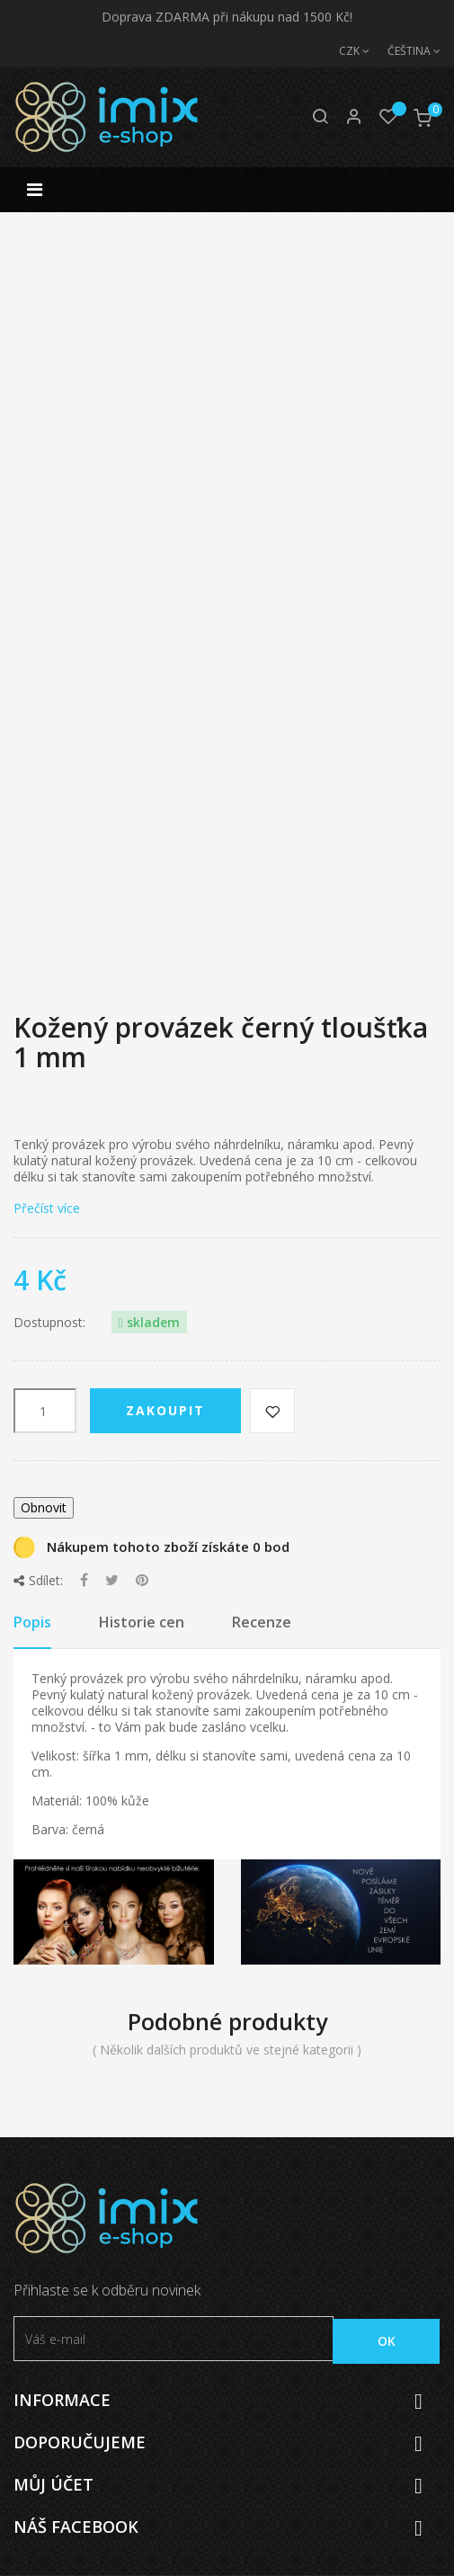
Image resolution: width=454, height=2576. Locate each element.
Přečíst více (46, 1208)
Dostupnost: (49, 1323)
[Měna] (345, 51)
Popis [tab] (32, 1622)
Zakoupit (165, 1410)
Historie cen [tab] (141, 1622)
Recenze (261, 1622)
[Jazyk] (405, 51)
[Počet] (44, 1410)
